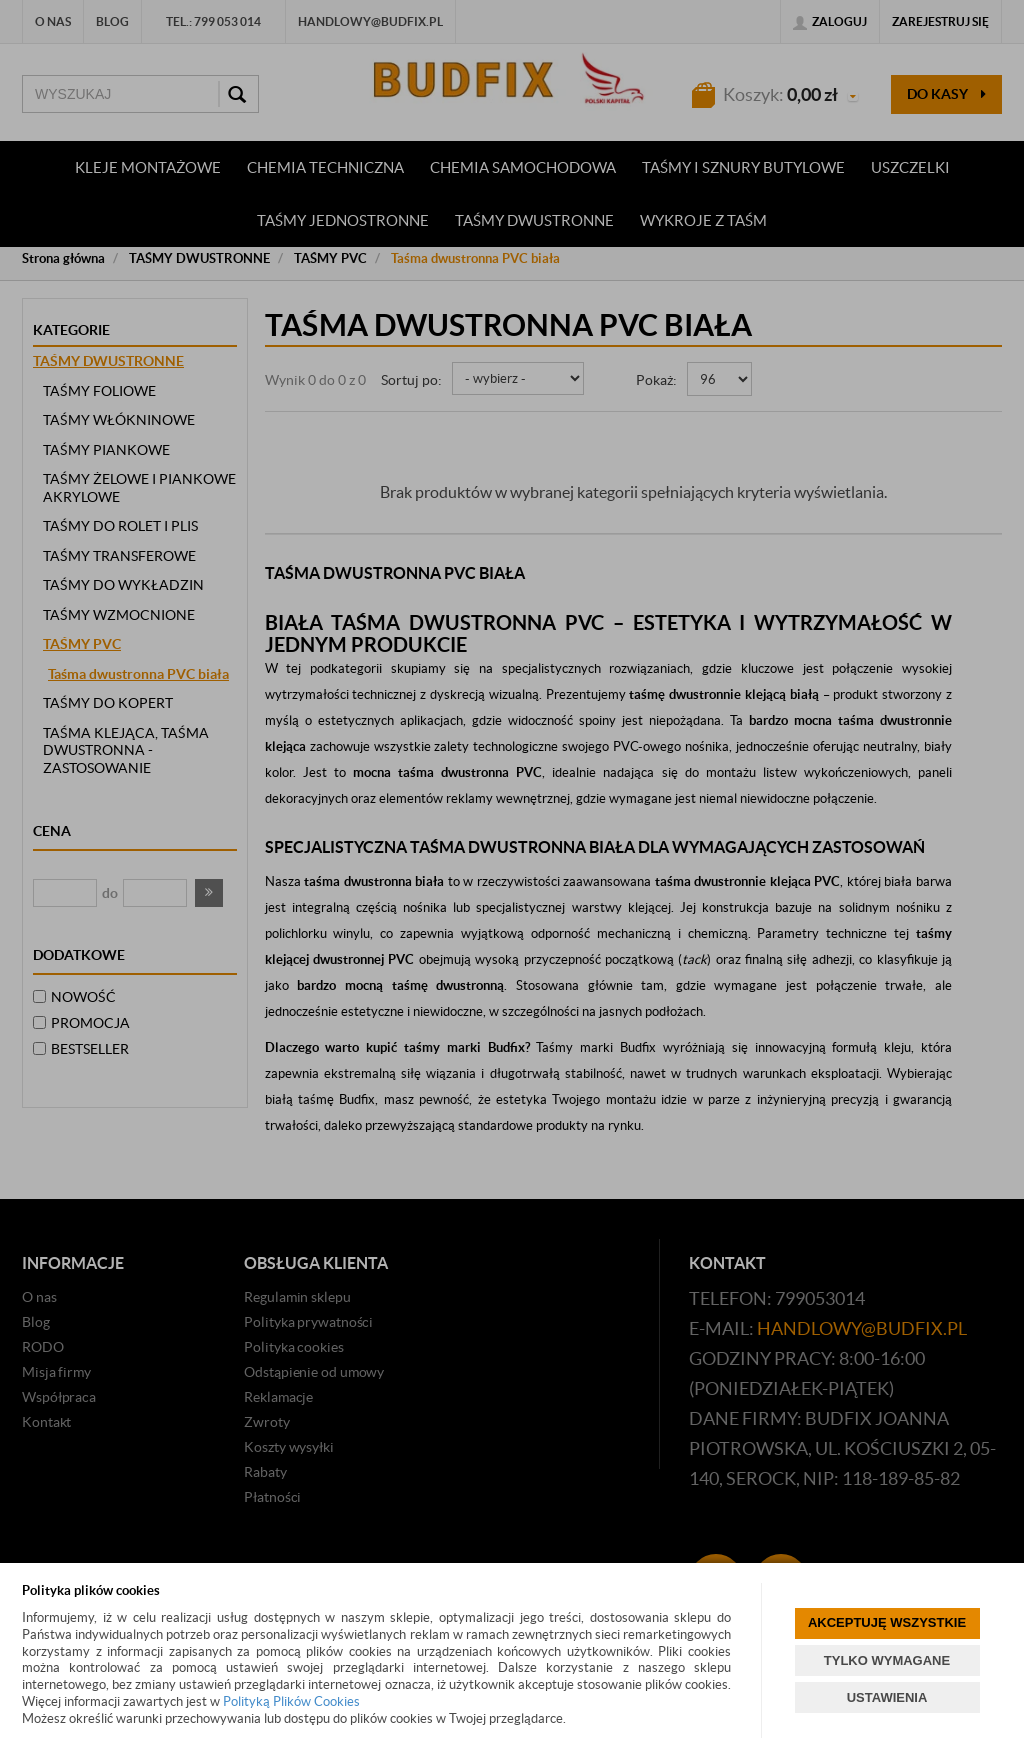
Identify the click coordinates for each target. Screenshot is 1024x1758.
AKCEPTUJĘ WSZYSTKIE (887, 1622)
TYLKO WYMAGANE (887, 1660)
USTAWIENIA (887, 1697)
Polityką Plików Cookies (291, 1701)
